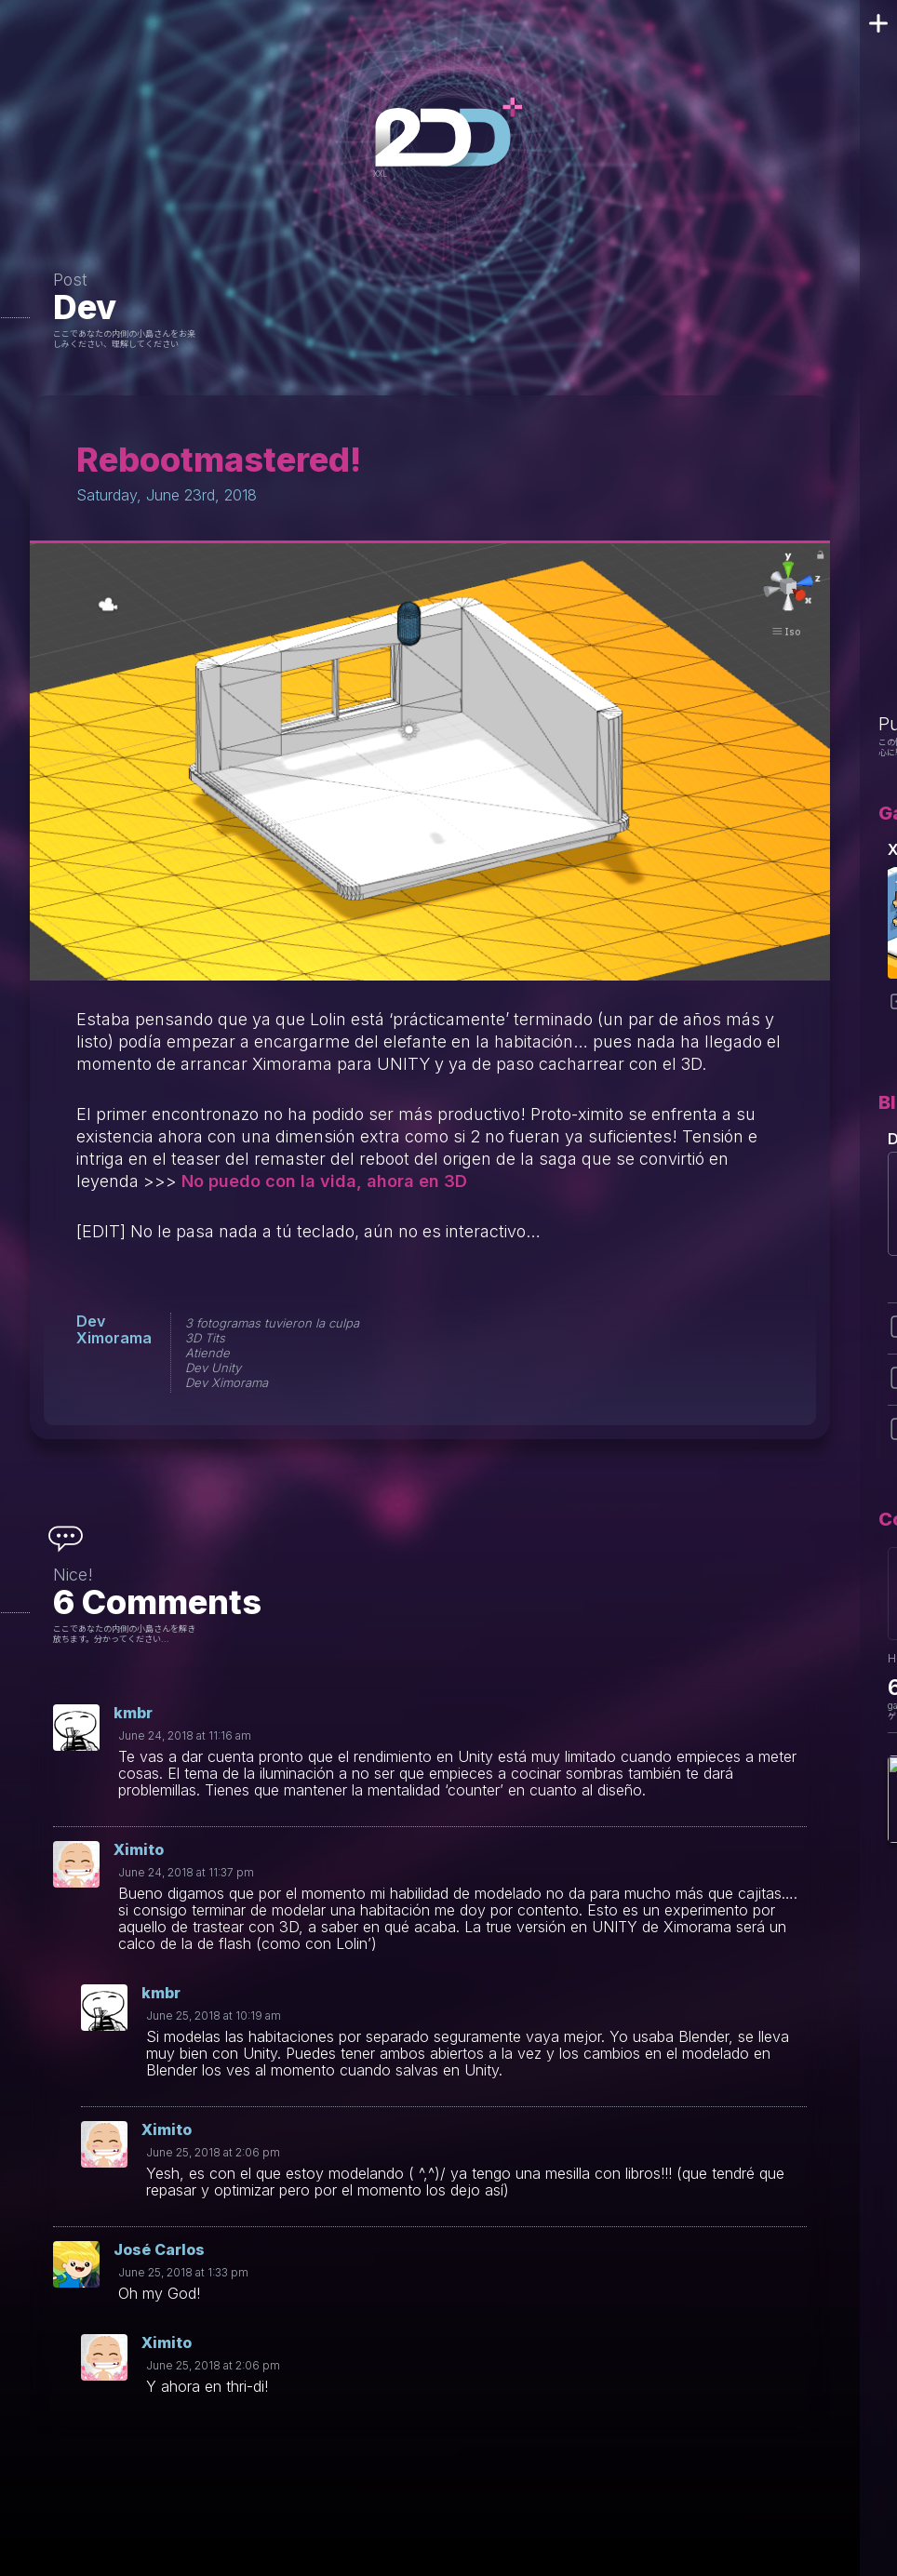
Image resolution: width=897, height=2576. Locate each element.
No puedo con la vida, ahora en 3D (324, 1181)
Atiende (207, 1352)
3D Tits (205, 1337)
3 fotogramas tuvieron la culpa (272, 1322)
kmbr (133, 1712)
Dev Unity (213, 1367)
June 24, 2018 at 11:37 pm (186, 1872)
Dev (84, 307)
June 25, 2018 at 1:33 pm (183, 2272)
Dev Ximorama (226, 1382)
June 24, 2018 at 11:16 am (184, 1735)
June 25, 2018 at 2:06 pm (213, 2152)
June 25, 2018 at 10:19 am (213, 2015)
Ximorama (114, 1337)
